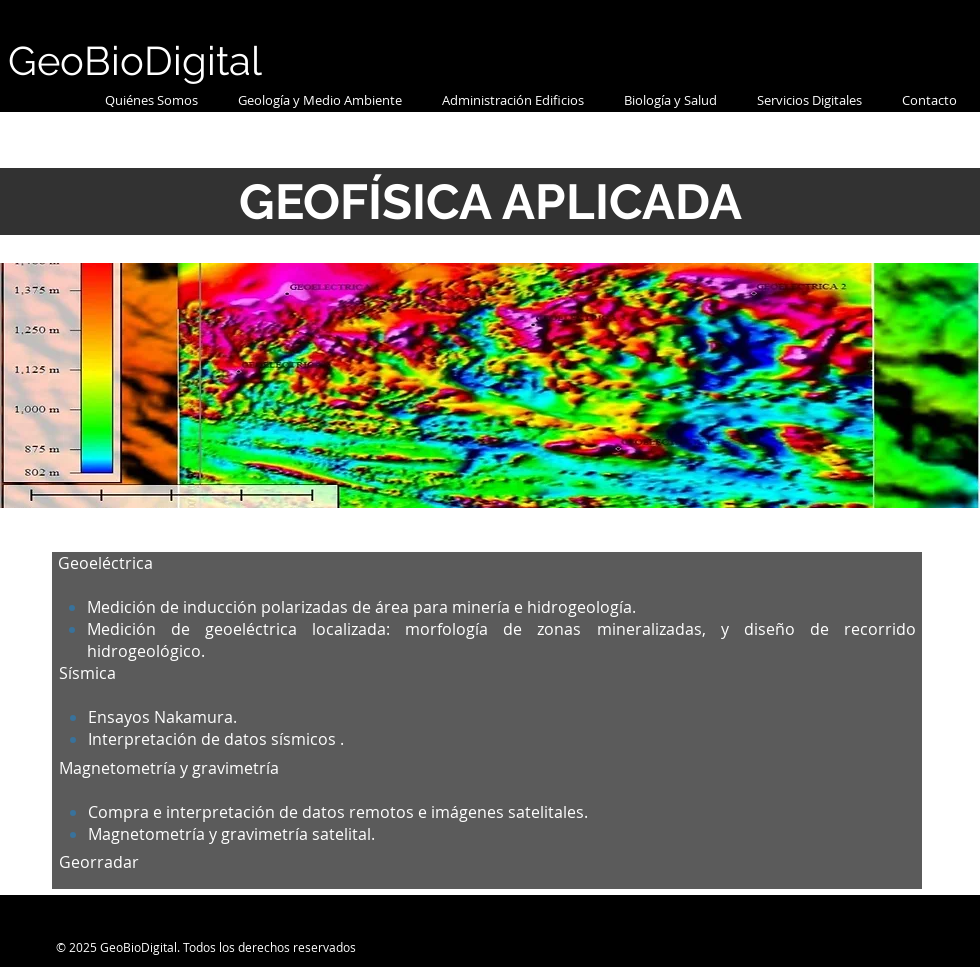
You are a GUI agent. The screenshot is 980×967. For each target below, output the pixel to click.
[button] (320, 100)
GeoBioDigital (135, 60)
